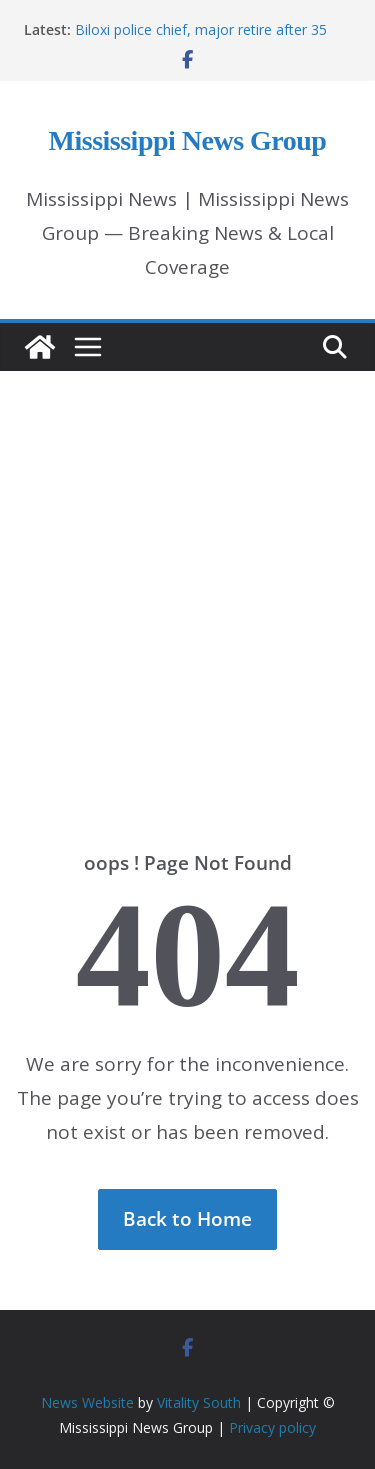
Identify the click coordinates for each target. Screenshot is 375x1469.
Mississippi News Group (188, 140)
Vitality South (199, 1402)
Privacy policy (272, 1427)
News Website (87, 1402)
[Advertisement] (187, 573)
